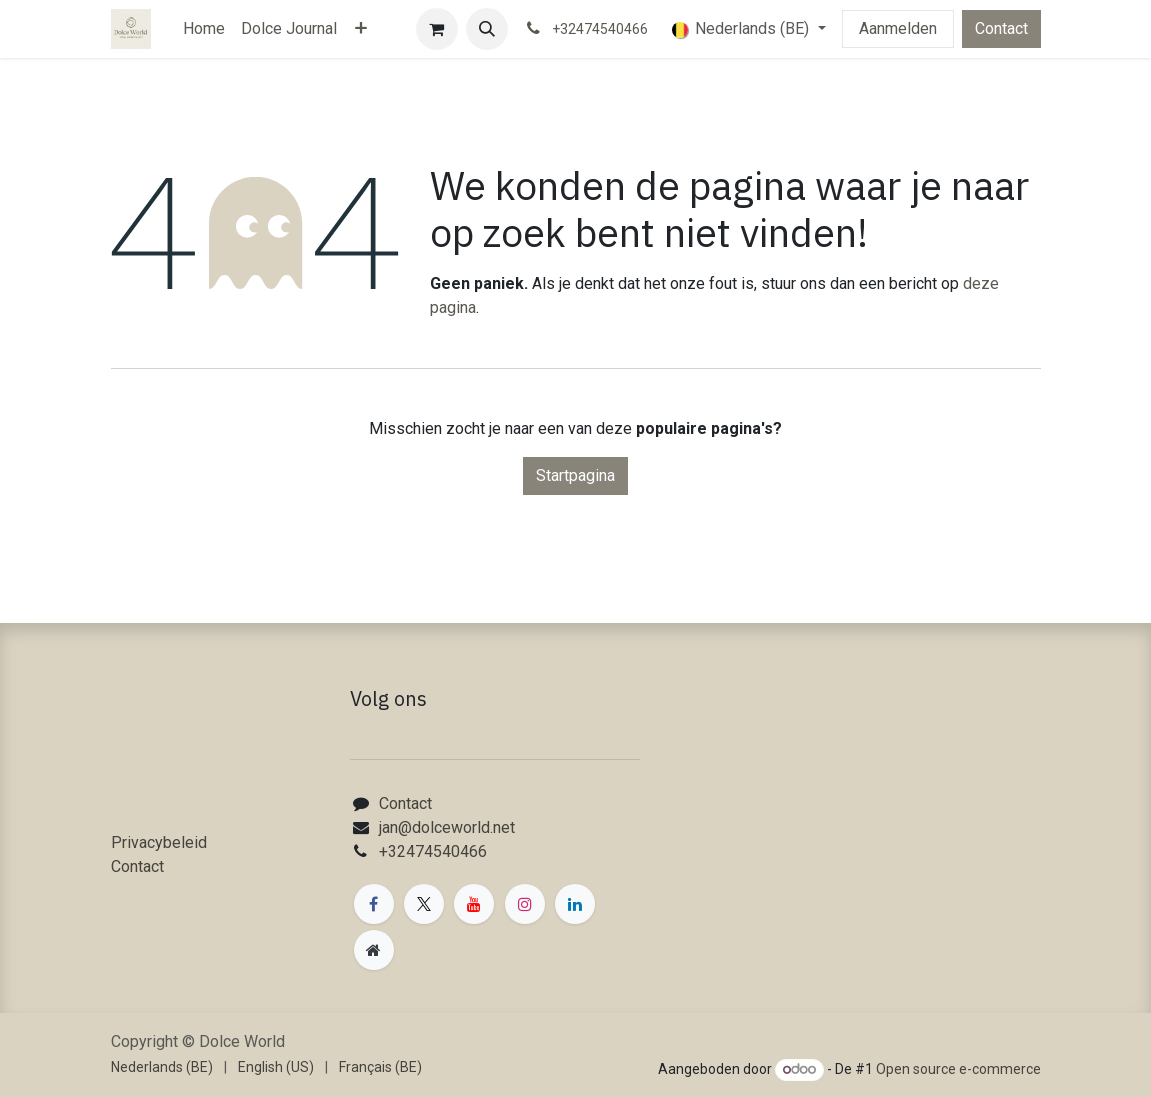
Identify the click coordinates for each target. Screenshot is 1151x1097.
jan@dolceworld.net (447, 827)
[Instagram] (525, 904)
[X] (424, 904)
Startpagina (575, 475)
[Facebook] (374, 904)
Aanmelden (898, 28)
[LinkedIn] (575, 904)
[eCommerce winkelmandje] (437, 29)
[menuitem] (204, 29)
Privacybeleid (159, 842)
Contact (1001, 28)
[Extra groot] (374, 950)
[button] (487, 29)
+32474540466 (433, 851)
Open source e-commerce (958, 1069)
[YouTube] (474, 904)
